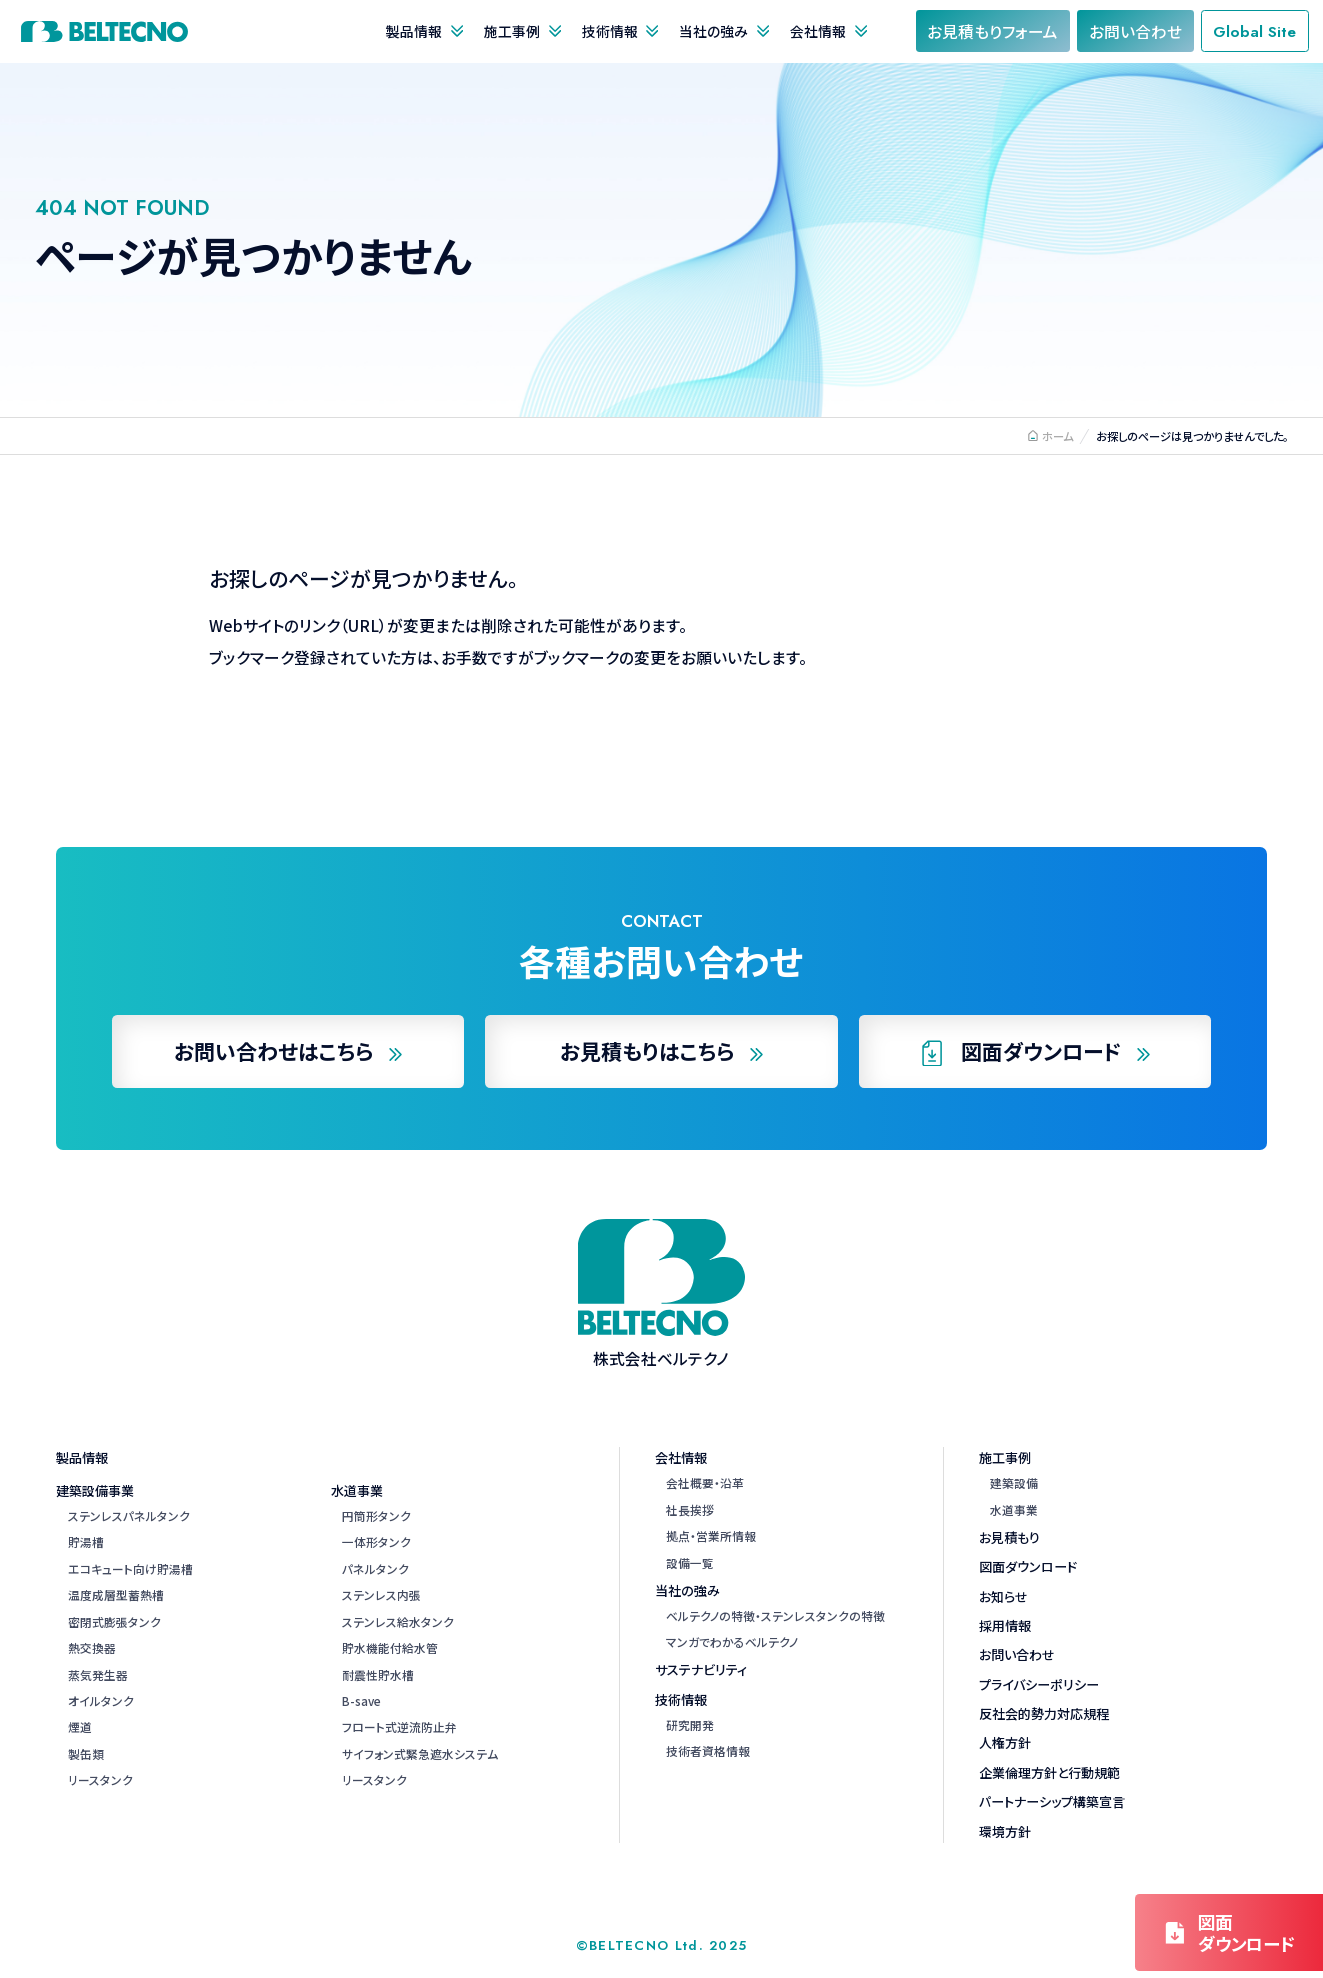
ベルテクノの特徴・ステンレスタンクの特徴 (775, 1615)
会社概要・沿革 (705, 1482)
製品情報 (414, 31)
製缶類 (86, 1753)
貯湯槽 (86, 1541)
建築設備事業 (95, 1490)
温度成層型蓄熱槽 (116, 1594)
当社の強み (713, 31)
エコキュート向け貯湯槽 (130, 1568)
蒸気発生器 (98, 1674)
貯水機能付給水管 (390, 1647)
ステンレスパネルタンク (129, 1515)
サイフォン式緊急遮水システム (420, 1753)
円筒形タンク (376, 1515)
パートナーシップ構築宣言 (1052, 1801)
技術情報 (610, 31)
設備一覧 (690, 1562)
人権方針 (1005, 1742)
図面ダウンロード (1028, 1566)
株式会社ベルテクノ (104, 31)
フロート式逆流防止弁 (399, 1726)
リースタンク (100, 1779)
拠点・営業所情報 (711, 1535)
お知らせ (1003, 1596)
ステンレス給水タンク (398, 1621)
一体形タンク (376, 1541)
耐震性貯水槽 (378, 1674)
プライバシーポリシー (1039, 1684)
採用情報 (1005, 1625)
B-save (361, 1700)
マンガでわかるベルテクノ (732, 1641)
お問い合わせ (1017, 1654)
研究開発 (690, 1724)
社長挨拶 (690, 1509)
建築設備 (1014, 1482)
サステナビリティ (701, 1669)
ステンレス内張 (381, 1594)
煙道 (80, 1726)
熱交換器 (92, 1647)
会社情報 (818, 31)
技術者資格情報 (708, 1750)
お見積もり (1009, 1537)
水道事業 (357, 1490)
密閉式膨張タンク (114, 1621)
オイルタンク (101, 1700)
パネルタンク (375, 1568)
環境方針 (1005, 1831)
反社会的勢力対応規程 (1044, 1713)
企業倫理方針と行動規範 (1049, 1772)
